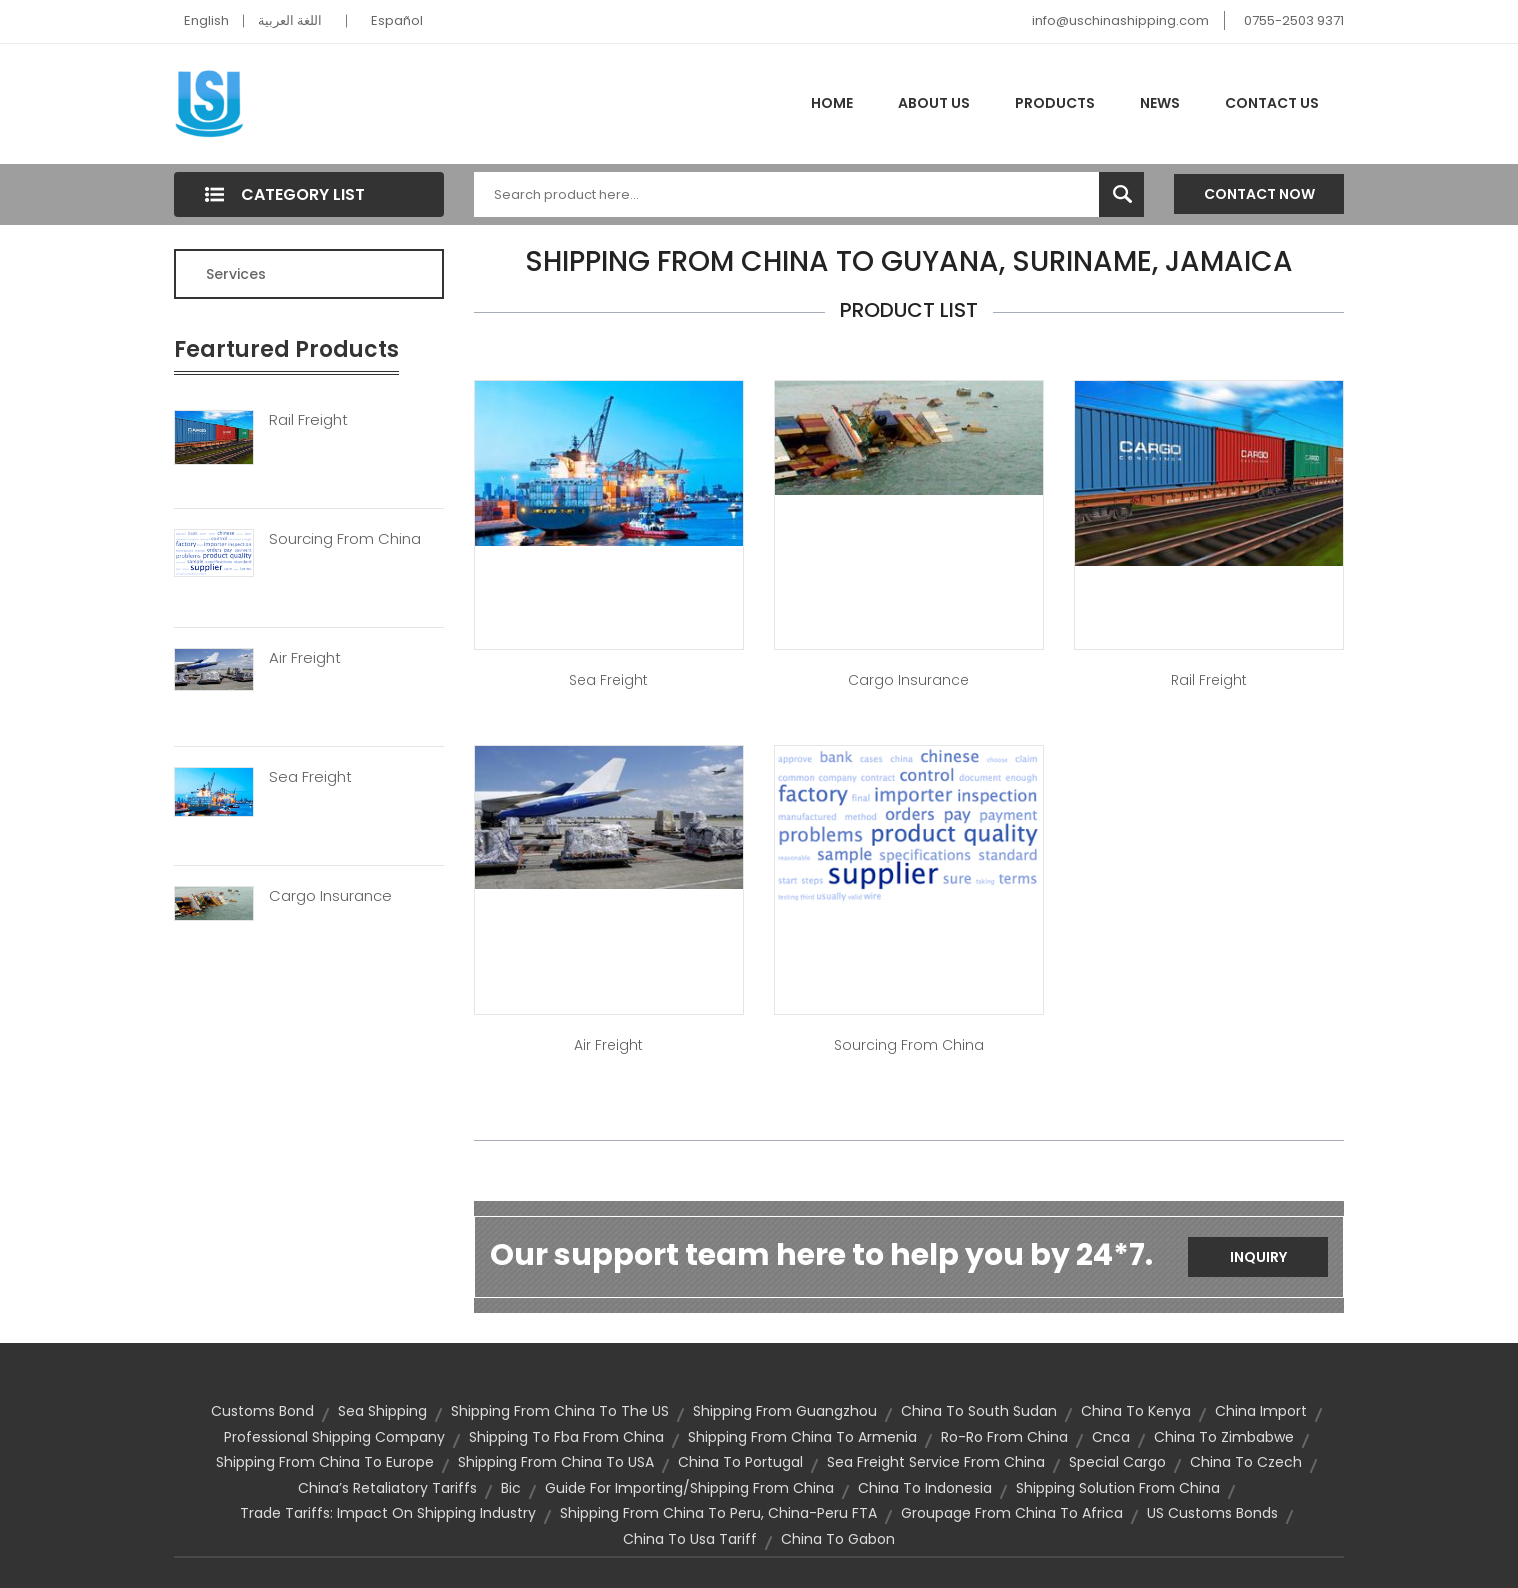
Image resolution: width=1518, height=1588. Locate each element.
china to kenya (1136, 1411)
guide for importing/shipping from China (689, 1488)
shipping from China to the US (560, 1411)
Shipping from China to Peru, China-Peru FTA (718, 1513)
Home (832, 103)
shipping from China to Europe (325, 1462)
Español (397, 20)
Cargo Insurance (330, 896)
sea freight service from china (936, 1462)
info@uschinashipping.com (1120, 20)
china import (1261, 1411)
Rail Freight (308, 420)
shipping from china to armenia (802, 1437)
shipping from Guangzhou (785, 1411)
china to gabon (838, 1539)
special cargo (1117, 1462)
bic (511, 1488)
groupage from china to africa (1012, 1513)
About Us (934, 103)
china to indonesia (925, 1488)
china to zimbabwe (1224, 1437)
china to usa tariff (690, 1539)
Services (236, 274)
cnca (1111, 1437)
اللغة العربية (290, 20)
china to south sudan (979, 1411)
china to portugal (740, 1462)
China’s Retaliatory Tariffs (387, 1488)
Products (1055, 103)
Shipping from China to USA (556, 1462)
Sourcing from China (909, 1045)
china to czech (1246, 1462)
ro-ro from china (1004, 1437)
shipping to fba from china (566, 1437)
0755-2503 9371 (1294, 20)
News (1160, 103)
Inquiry (1258, 1257)
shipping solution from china (1118, 1488)
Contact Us (1272, 103)
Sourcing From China (345, 539)
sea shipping (382, 1411)
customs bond (262, 1411)
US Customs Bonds (1212, 1513)
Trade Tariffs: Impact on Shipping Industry (388, 1513)
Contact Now (1259, 194)
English (206, 20)
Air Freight (305, 658)
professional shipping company (334, 1437)
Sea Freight (310, 777)
